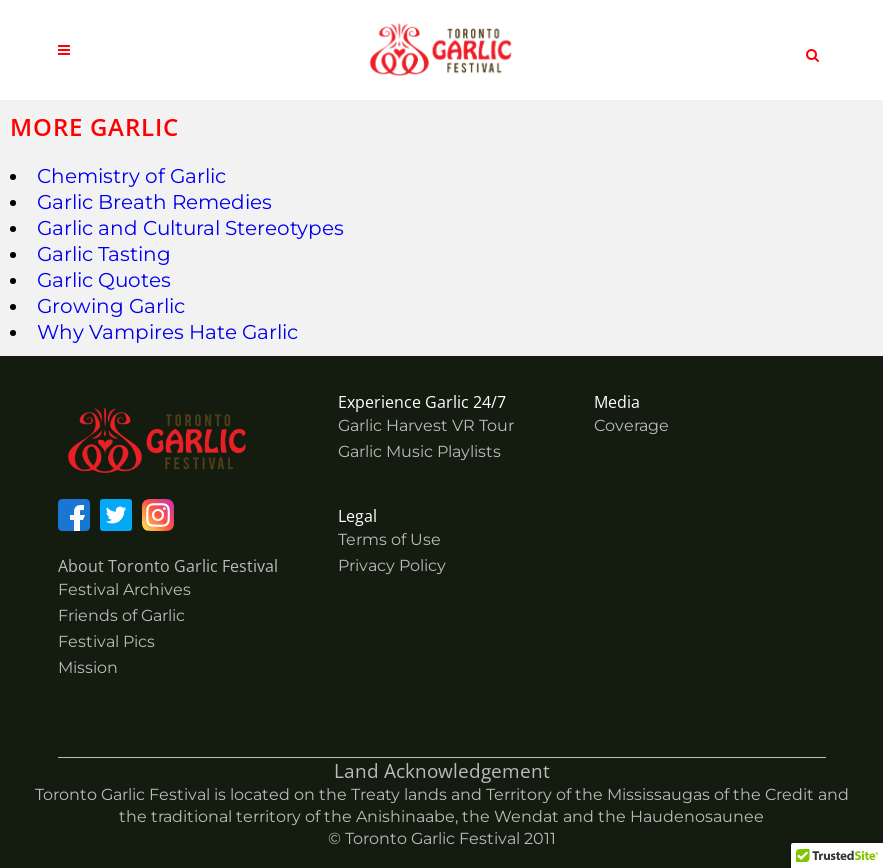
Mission (88, 667)
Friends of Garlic (121, 615)
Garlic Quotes (104, 280)
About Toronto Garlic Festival (168, 566)
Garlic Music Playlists (419, 451)
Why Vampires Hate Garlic (167, 332)
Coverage (631, 425)
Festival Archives (124, 589)
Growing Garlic (111, 306)
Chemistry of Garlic (131, 176)
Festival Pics (106, 641)
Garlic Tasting (104, 254)
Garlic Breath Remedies (154, 202)
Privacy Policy (392, 565)
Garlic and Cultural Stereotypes (190, 228)
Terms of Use (389, 539)
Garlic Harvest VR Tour (426, 425)
